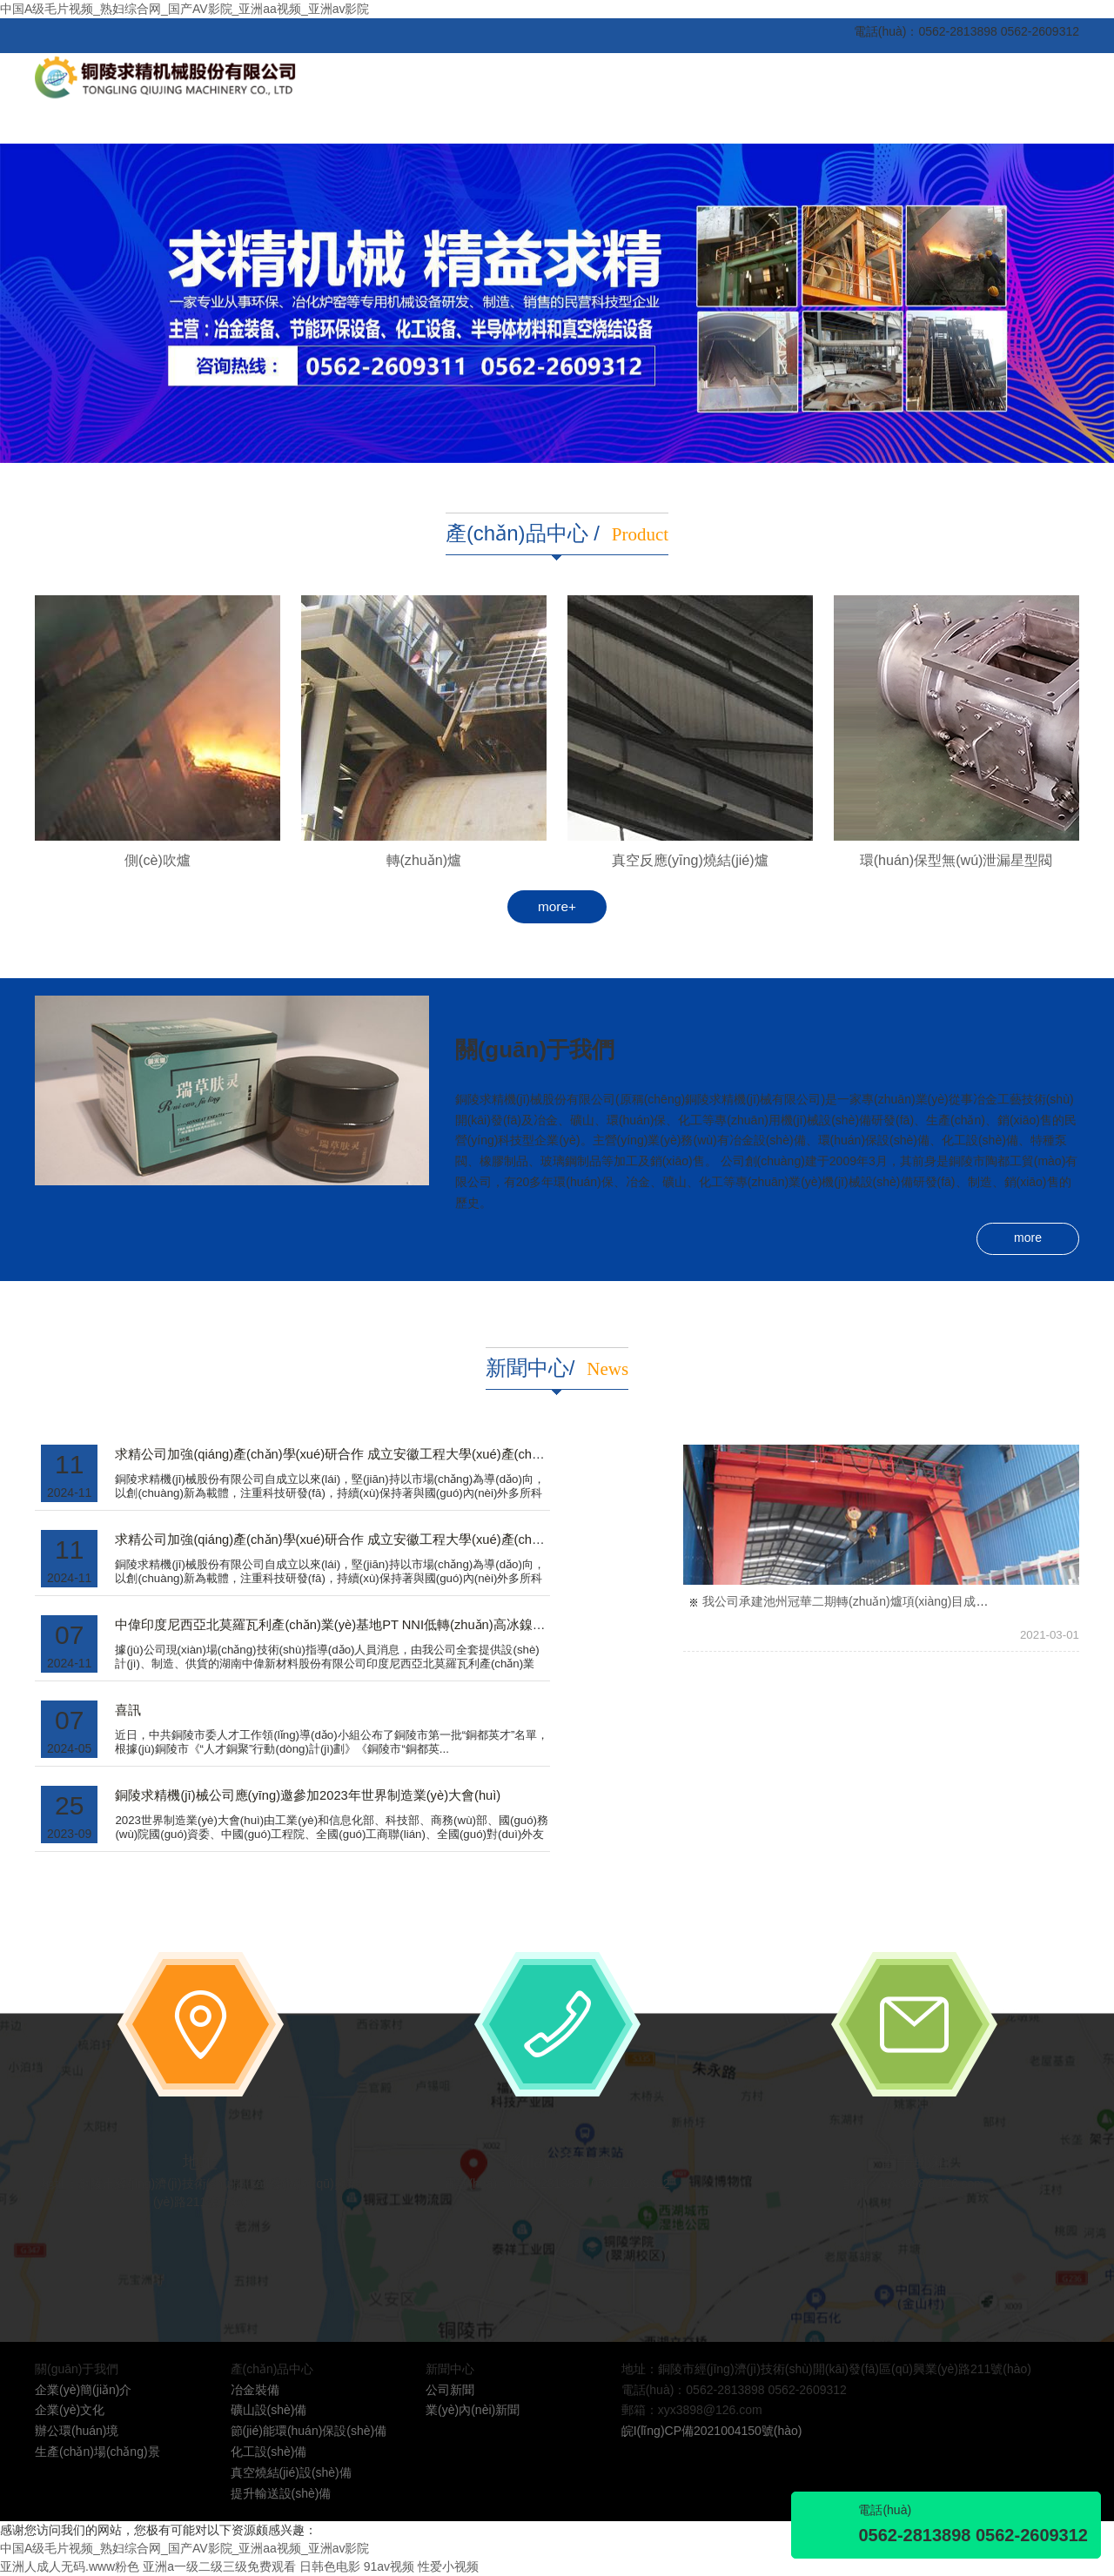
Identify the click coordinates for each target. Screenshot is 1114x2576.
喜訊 (128, 1710)
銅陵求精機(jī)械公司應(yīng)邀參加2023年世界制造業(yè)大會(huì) (307, 1795)
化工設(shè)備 (269, 2452)
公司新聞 (450, 2390)
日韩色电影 (329, 2566)
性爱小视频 (448, 2566)
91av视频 (389, 2566)
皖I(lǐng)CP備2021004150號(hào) (711, 2431)
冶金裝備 (255, 2390)
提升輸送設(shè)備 (281, 2493)
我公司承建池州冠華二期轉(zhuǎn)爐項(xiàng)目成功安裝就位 (869, 1601)
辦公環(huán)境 (76, 2431)
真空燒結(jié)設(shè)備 (291, 2472)
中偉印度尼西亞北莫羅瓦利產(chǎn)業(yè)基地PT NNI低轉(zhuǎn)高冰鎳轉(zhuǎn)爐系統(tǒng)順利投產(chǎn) (432, 1625)
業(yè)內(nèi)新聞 (473, 2410)
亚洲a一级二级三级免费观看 (219, 2566)
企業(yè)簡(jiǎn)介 (83, 2390)
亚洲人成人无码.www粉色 (69, 2566)
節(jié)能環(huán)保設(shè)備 (309, 2431)
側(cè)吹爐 (157, 860)
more (1028, 1237)
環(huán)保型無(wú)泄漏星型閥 (956, 860)
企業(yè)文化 (69, 2410)
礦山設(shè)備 (269, 2410)
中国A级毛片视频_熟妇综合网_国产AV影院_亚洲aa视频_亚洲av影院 (184, 9)
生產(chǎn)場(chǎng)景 (97, 2452)
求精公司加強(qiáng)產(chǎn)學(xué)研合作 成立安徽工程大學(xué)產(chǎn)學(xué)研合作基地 (386, 1454)
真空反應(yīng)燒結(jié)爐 (690, 860)
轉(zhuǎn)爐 (424, 860)
